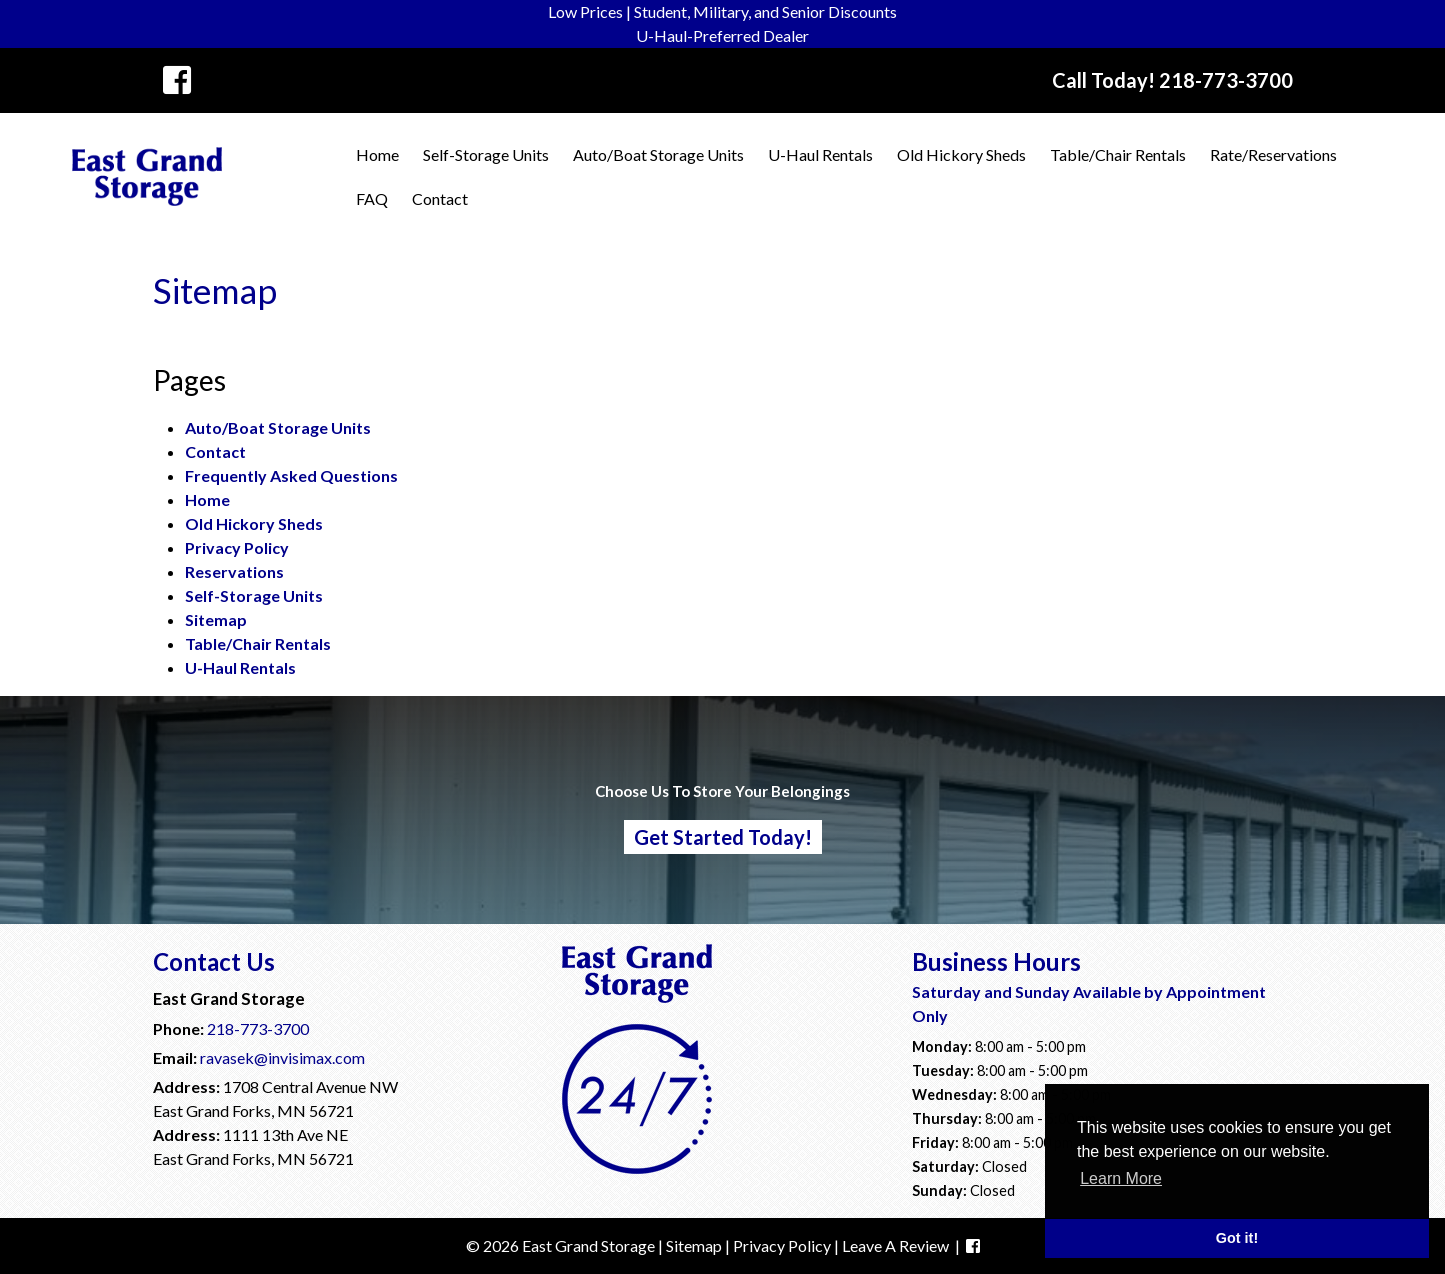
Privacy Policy (237, 547)
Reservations (234, 571)
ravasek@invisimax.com (282, 1057)
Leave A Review (895, 1245)
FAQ (372, 198)
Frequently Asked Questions (291, 475)
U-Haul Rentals (820, 154)
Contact (440, 198)
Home (377, 154)
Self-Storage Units (486, 154)
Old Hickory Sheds (961, 154)
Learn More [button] (1121, 1178)
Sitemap (216, 619)
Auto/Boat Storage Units (658, 154)
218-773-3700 (258, 1028)
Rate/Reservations (1273, 154)
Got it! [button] (1237, 1238)
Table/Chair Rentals (1118, 154)
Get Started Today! (723, 837)
